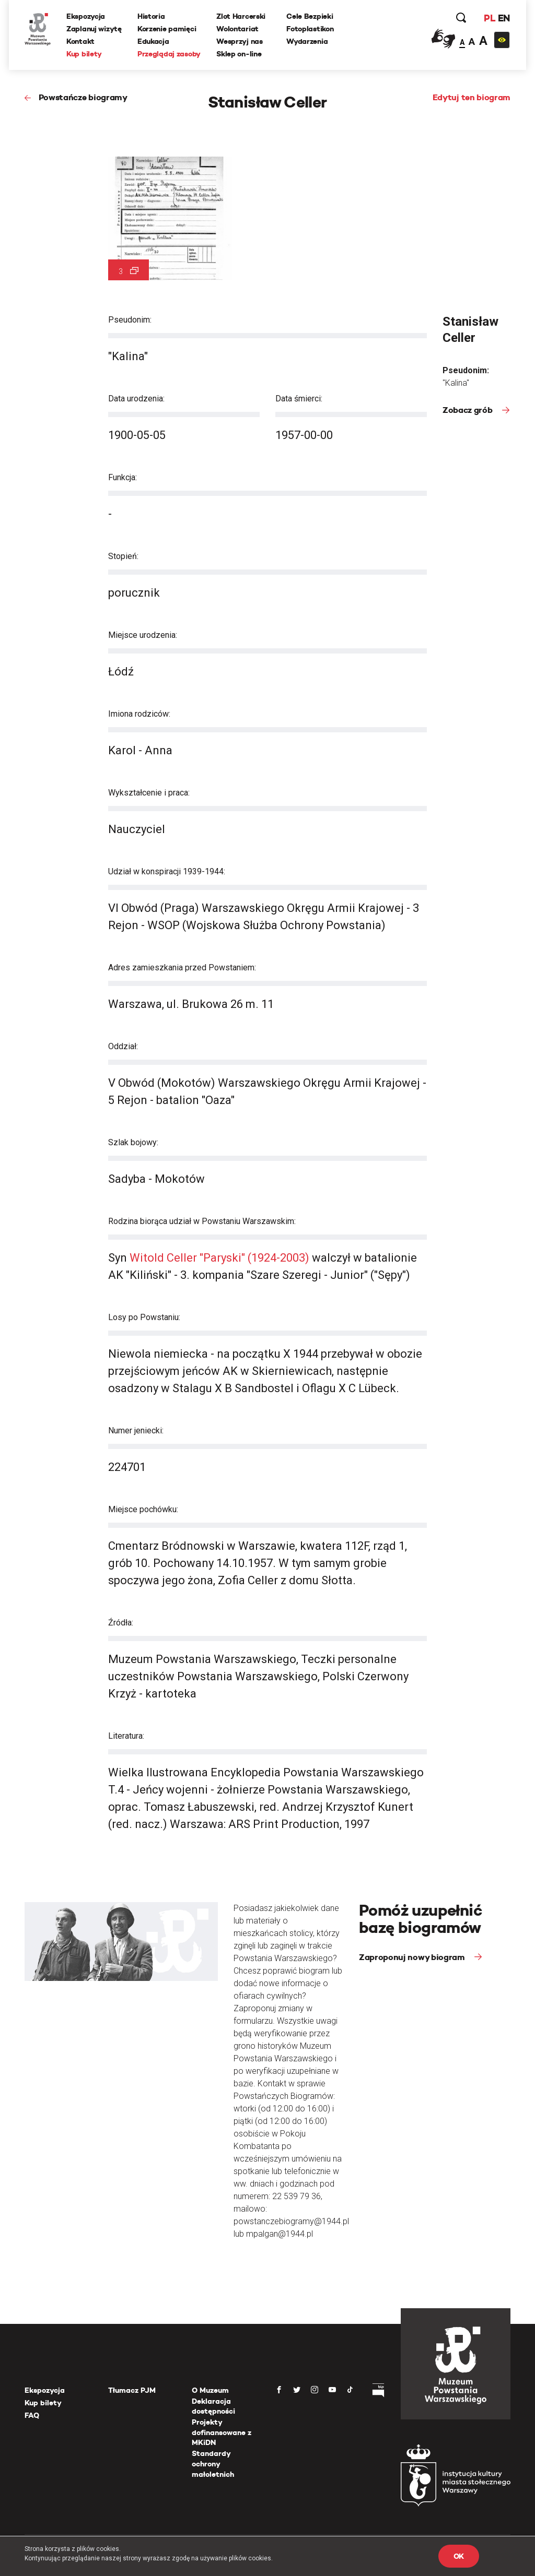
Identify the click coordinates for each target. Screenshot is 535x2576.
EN (504, 18)
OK (458, 2556)
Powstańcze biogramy (83, 97)
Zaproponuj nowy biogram (413, 1957)
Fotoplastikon (309, 28)
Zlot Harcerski (240, 16)
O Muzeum (210, 2390)
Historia (151, 16)
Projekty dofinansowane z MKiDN (221, 2432)
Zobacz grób (468, 410)
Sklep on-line (238, 53)
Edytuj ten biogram (471, 97)
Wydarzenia (307, 41)
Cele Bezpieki (309, 16)
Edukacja (153, 41)
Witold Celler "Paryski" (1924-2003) (219, 1257)
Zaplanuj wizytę (94, 28)
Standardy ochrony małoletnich (213, 2463)
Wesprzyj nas (239, 41)
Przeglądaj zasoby (169, 53)
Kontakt (80, 41)
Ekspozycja (85, 16)
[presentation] (7, 1166)
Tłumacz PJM (132, 2390)
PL (489, 18)
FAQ (32, 2415)
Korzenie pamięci (166, 28)
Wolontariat (237, 28)
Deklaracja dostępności (213, 2406)
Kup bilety (84, 53)
